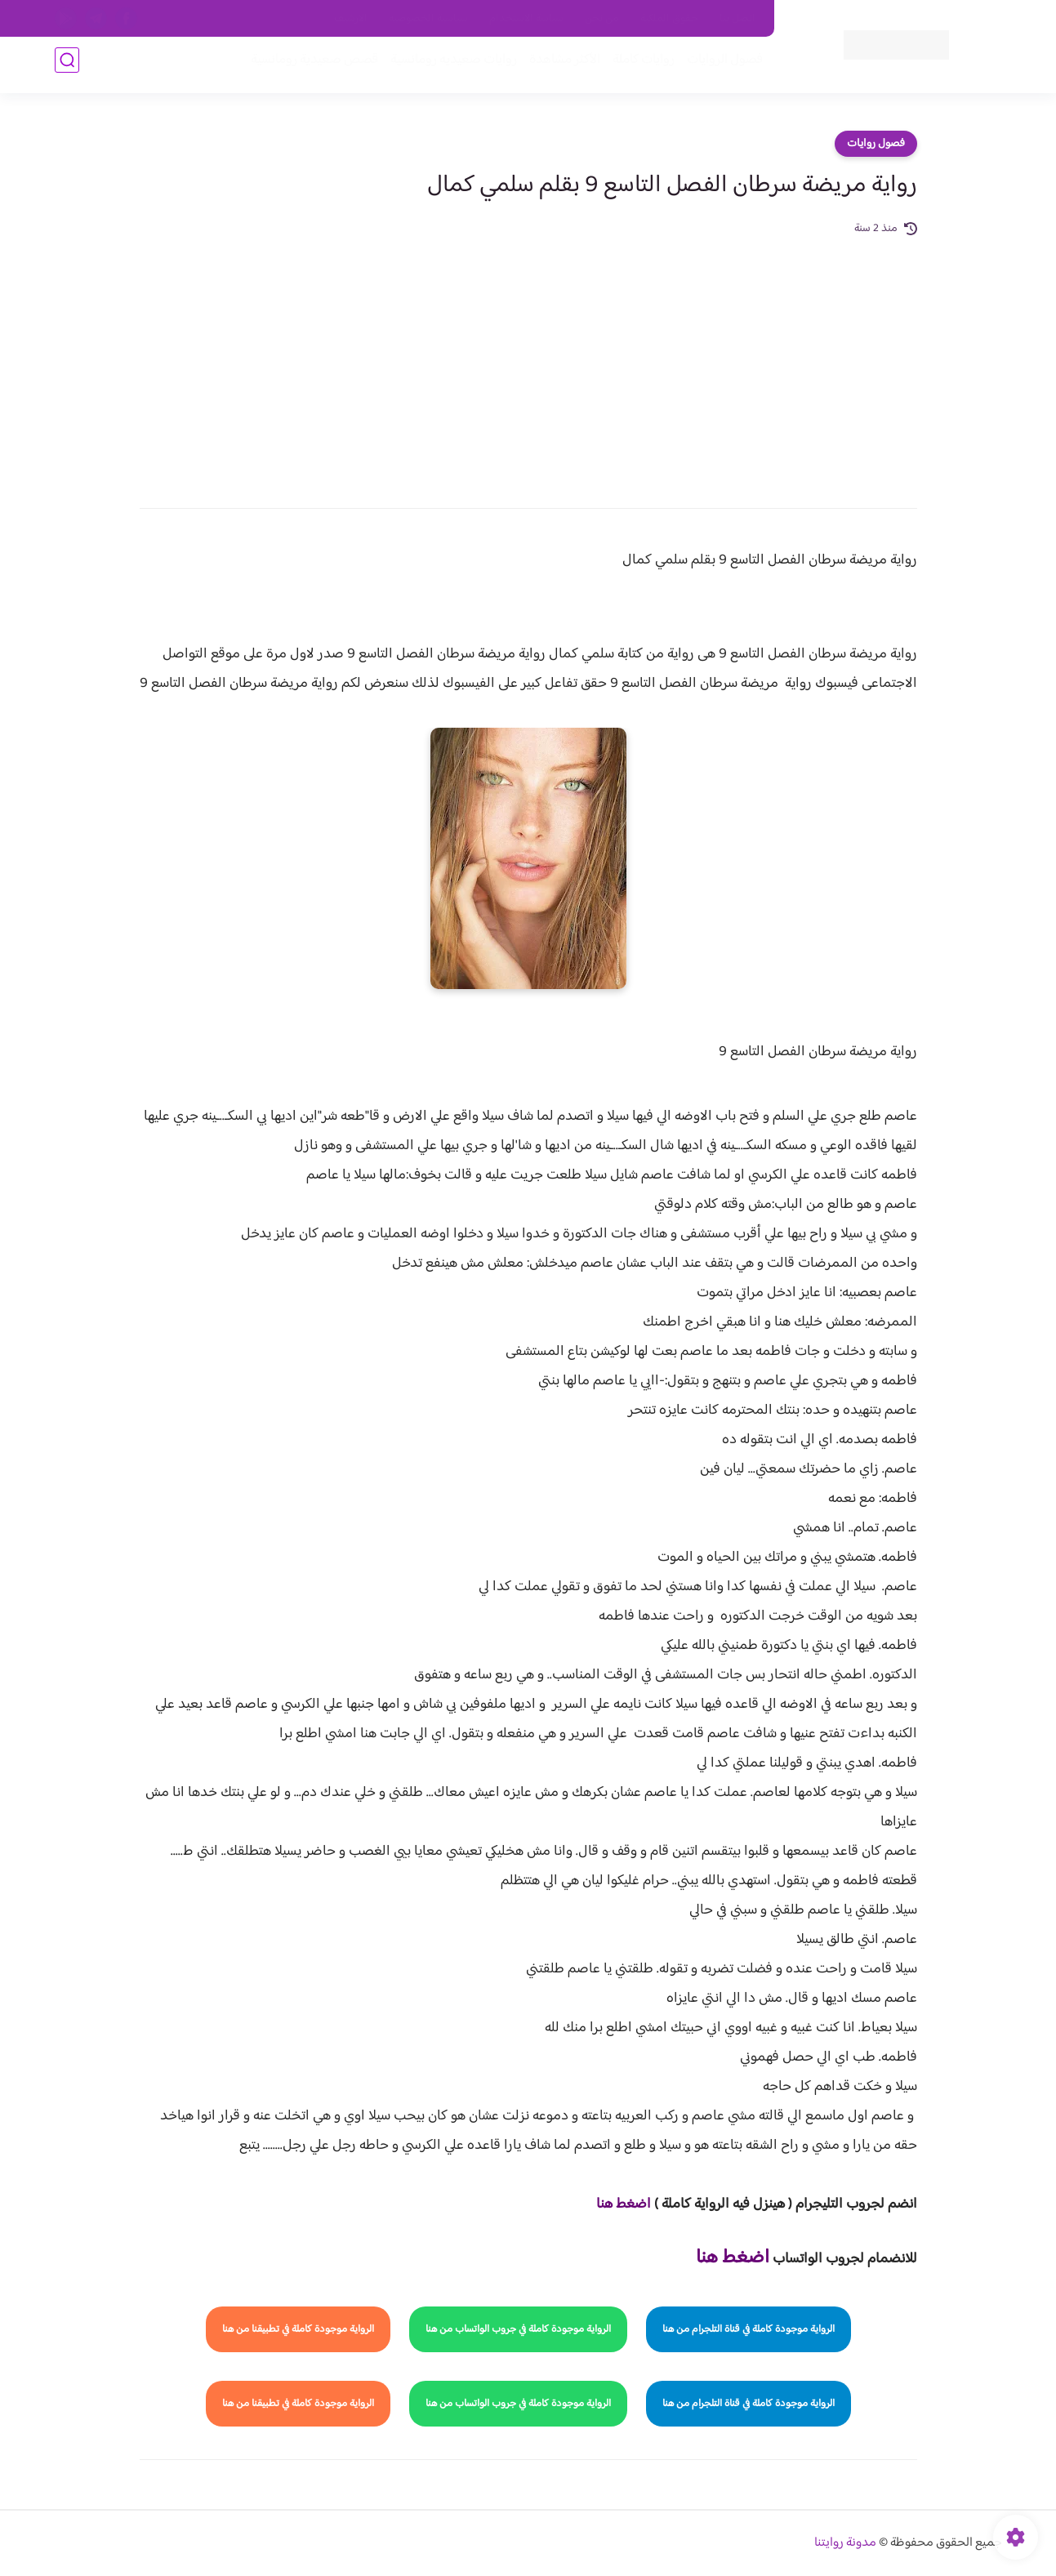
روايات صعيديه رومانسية (448, 66)
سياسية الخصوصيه (428, 19)
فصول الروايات (719, 66)
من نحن (602, 19)
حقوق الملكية (669, 19)
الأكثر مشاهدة (559, 66)
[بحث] (67, 66)
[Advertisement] (528, 361)
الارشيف (351, 19)
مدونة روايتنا (845, 2543)
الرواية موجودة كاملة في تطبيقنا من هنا (298, 2329)
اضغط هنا (623, 2204)
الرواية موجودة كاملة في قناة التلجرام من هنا (748, 2329)
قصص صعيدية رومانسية (308, 66)
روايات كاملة (638, 66)
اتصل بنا (737, 19)
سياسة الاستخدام (526, 19)
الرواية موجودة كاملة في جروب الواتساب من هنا (518, 2329)
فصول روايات (876, 144)
